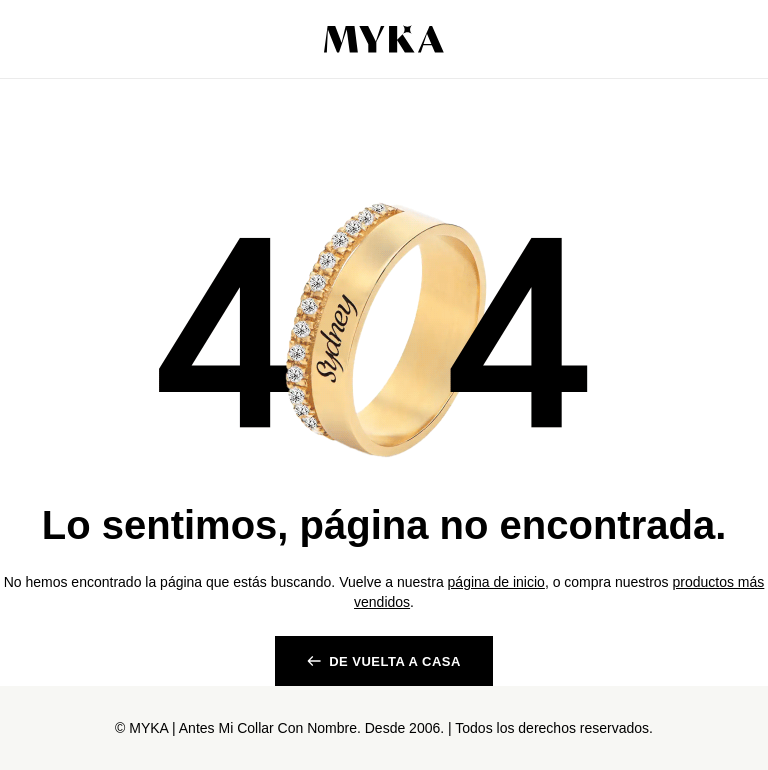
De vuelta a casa (395, 661)
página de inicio (496, 582)
